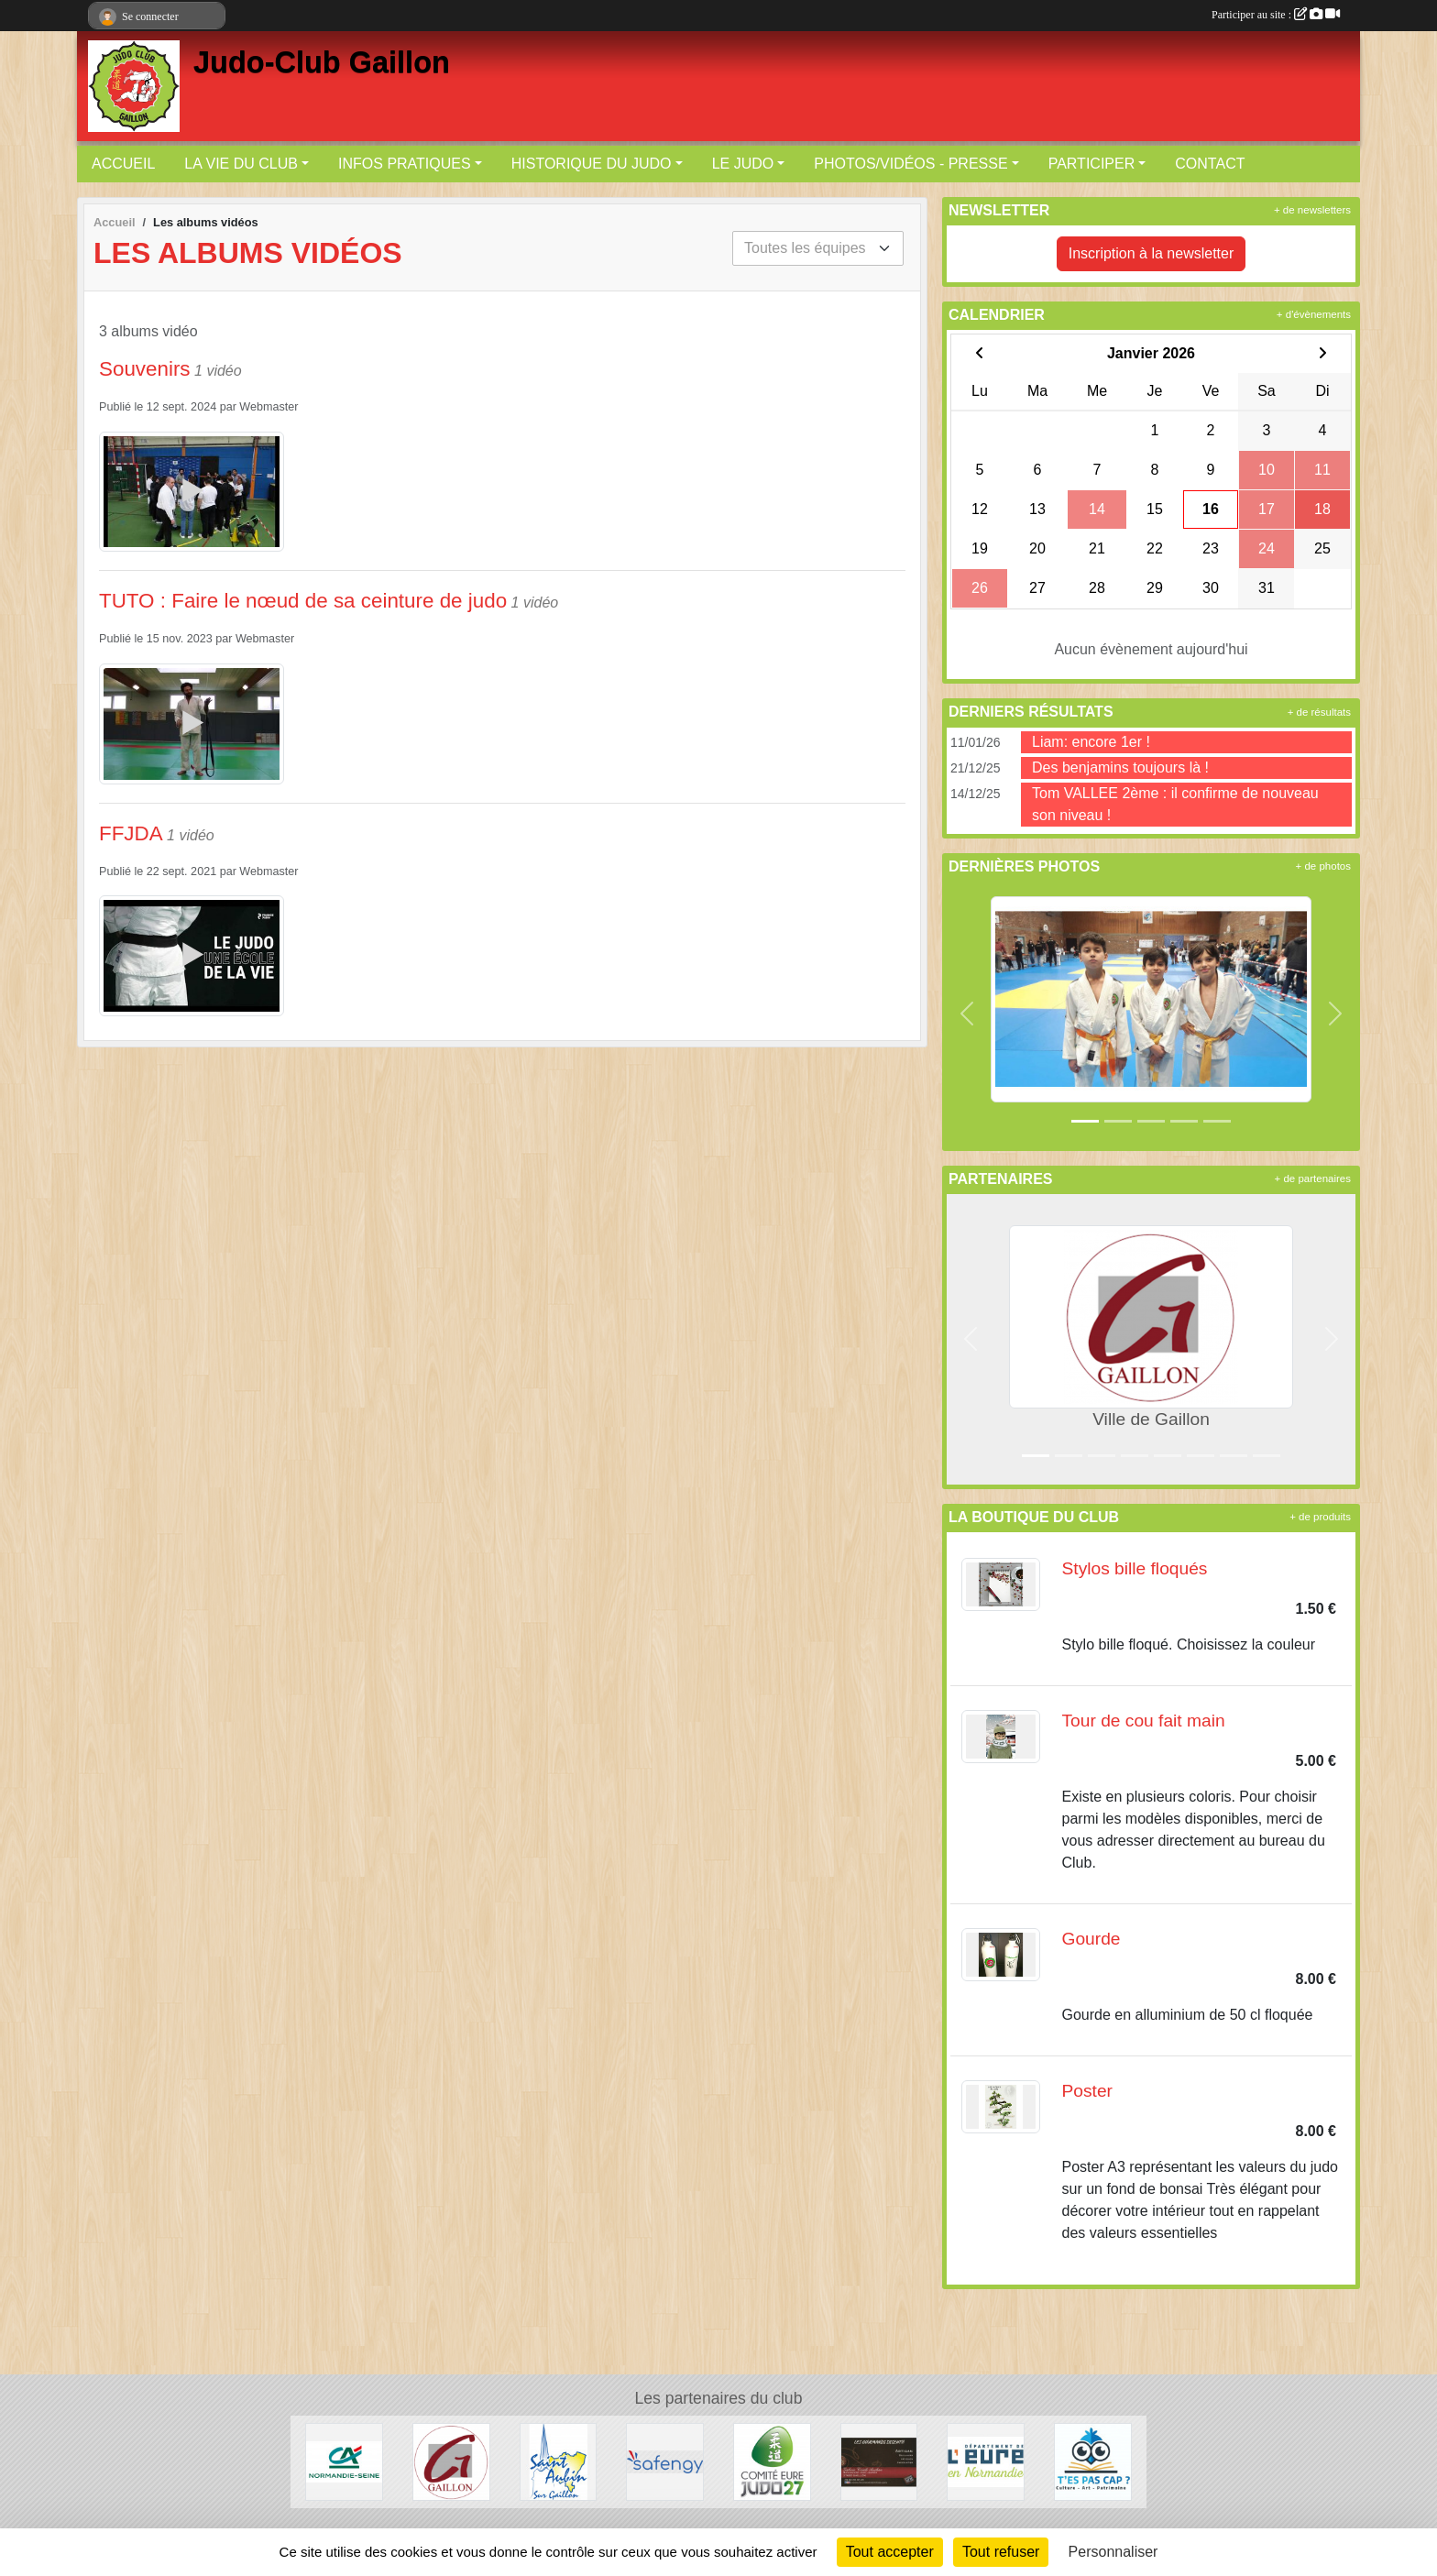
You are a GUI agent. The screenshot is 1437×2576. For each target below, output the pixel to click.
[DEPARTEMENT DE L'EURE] (986, 2461)
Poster (1087, 2090)
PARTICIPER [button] (1091, 163)
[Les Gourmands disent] (879, 2461)
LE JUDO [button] (743, 163)
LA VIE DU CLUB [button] (241, 163)
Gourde (1091, 1938)
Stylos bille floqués (1135, 1568)
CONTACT (1210, 163)
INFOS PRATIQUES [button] (404, 163)
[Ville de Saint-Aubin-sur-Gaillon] (559, 2461)
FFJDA (131, 833)
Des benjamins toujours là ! (1120, 767)
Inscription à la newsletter (1151, 253)
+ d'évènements (1314, 314)
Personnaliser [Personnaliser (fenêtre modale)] (1113, 2552)
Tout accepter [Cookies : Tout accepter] (890, 2552)
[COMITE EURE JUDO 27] (772, 2461)
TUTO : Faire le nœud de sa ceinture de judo (303, 600)
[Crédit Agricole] (344, 2461)
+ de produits (1320, 1516)
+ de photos (1323, 865)
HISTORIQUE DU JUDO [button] (591, 163)
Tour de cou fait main (1143, 1720)
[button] (967, 1014)
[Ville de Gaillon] (451, 2461)
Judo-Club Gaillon (321, 62)
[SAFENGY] (665, 2461)
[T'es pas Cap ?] (1093, 2461)
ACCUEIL (123, 163)
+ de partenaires (1313, 1178)
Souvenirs (145, 368)
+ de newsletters (1312, 209)
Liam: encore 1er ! (1091, 742)
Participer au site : (1276, 14)
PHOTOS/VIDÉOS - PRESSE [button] (910, 163)
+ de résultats (1319, 712)
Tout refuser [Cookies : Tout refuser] (1000, 2552)
